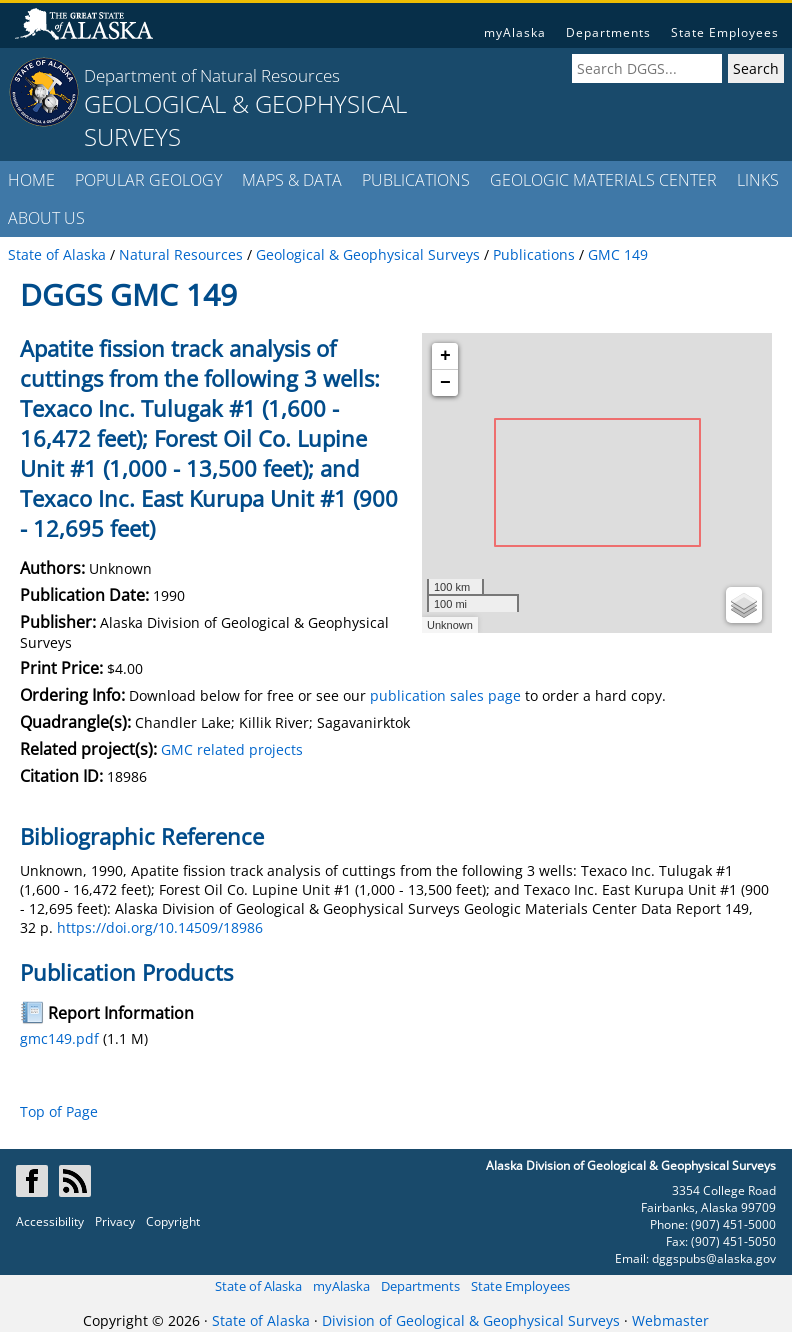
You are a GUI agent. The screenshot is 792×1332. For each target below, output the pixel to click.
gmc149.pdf (59, 1038)
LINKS (758, 180)
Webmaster (670, 1320)
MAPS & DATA (292, 180)
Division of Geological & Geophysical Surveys (471, 1320)
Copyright (173, 1221)
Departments (608, 32)
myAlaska (515, 32)
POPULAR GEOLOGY (148, 180)
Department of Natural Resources (212, 75)
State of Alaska (258, 1286)
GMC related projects (232, 749)
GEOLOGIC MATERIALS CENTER (603, 180)
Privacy (115, 1221)
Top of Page (59, 1111)
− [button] (445, 383)
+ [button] (445, 356)
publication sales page (445, 695)
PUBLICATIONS (416, 180)
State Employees (725, 32)
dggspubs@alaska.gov (714, 1258)
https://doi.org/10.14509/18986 (160, 927)
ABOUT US (46, 218)
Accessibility (50, 1221)
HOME (31, 180)
